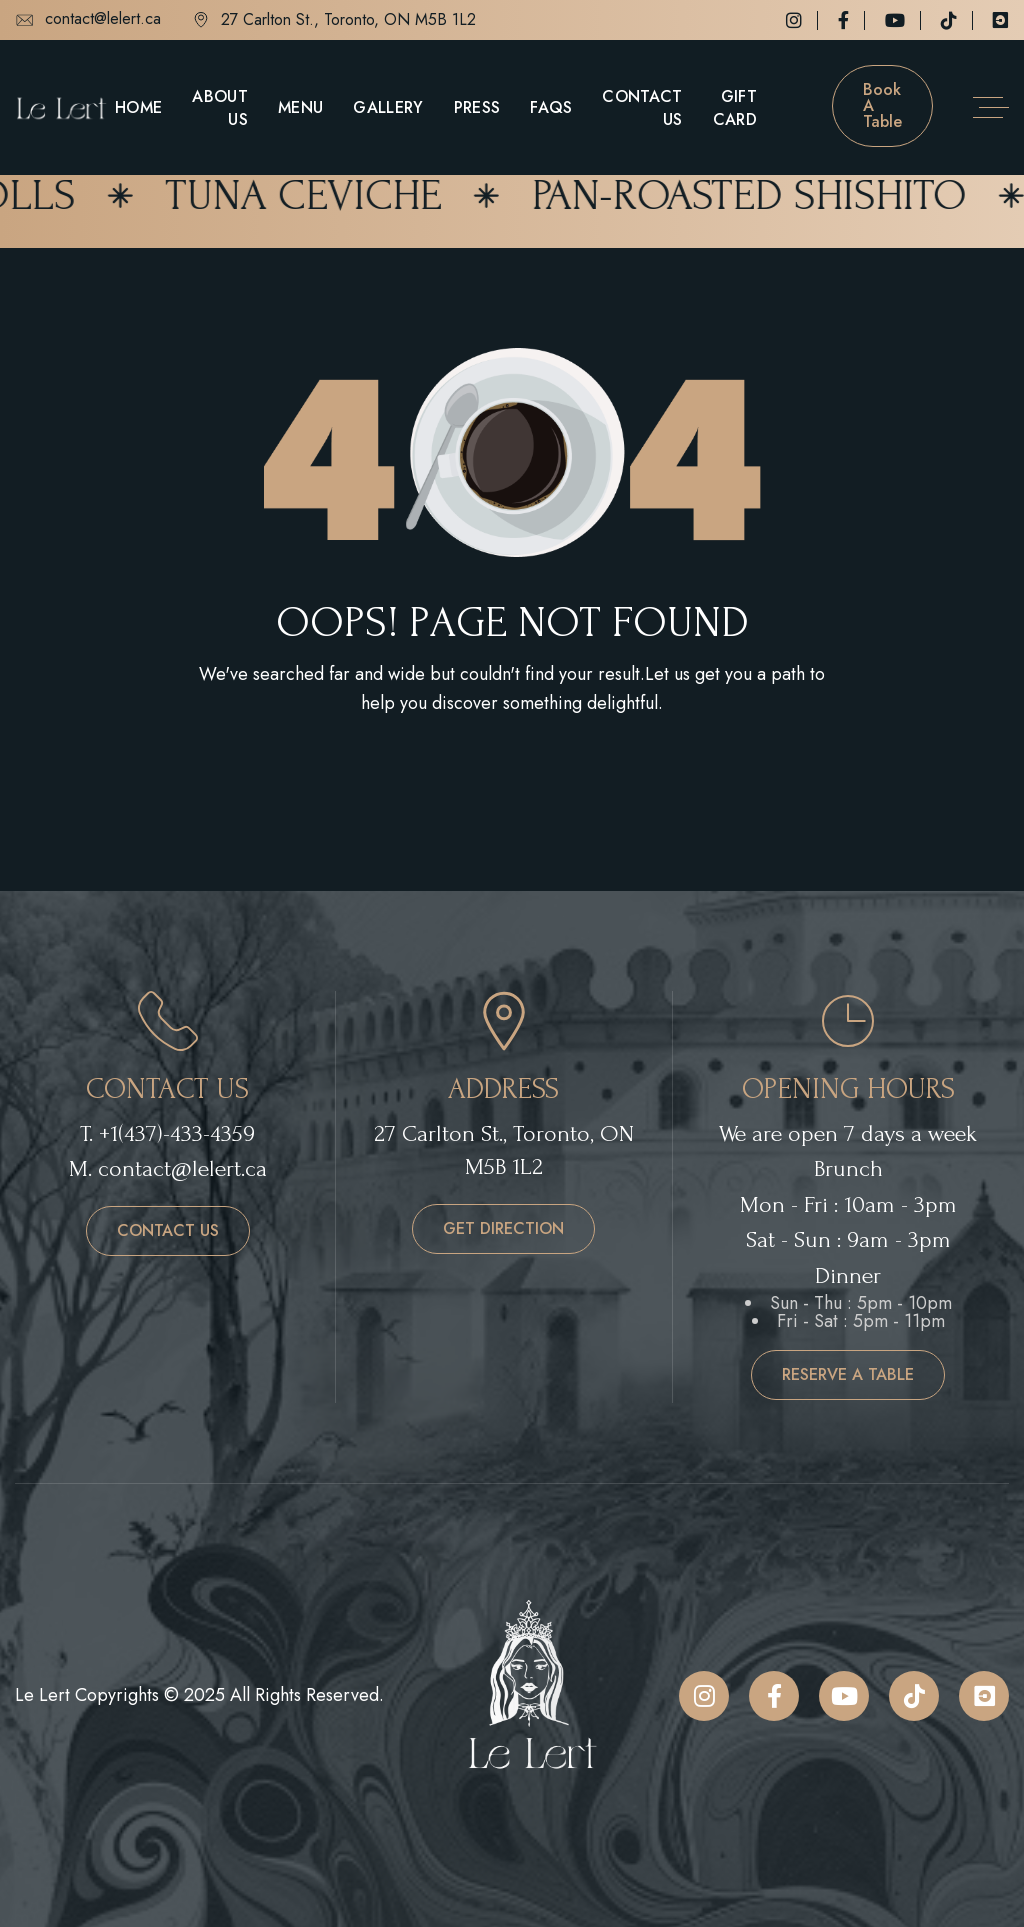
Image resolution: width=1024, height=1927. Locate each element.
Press (477, 107)
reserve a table (848, 1374)
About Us (220, 108)
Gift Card (735, 108)
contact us (168, 1230)
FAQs (551, 107)
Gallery (388, 107)
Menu (300, 107)
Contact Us (642, 108)
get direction (503, 1228)
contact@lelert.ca (88, 20)
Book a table (882, 105)
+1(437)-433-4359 (177, 1133)
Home (138, 107)
